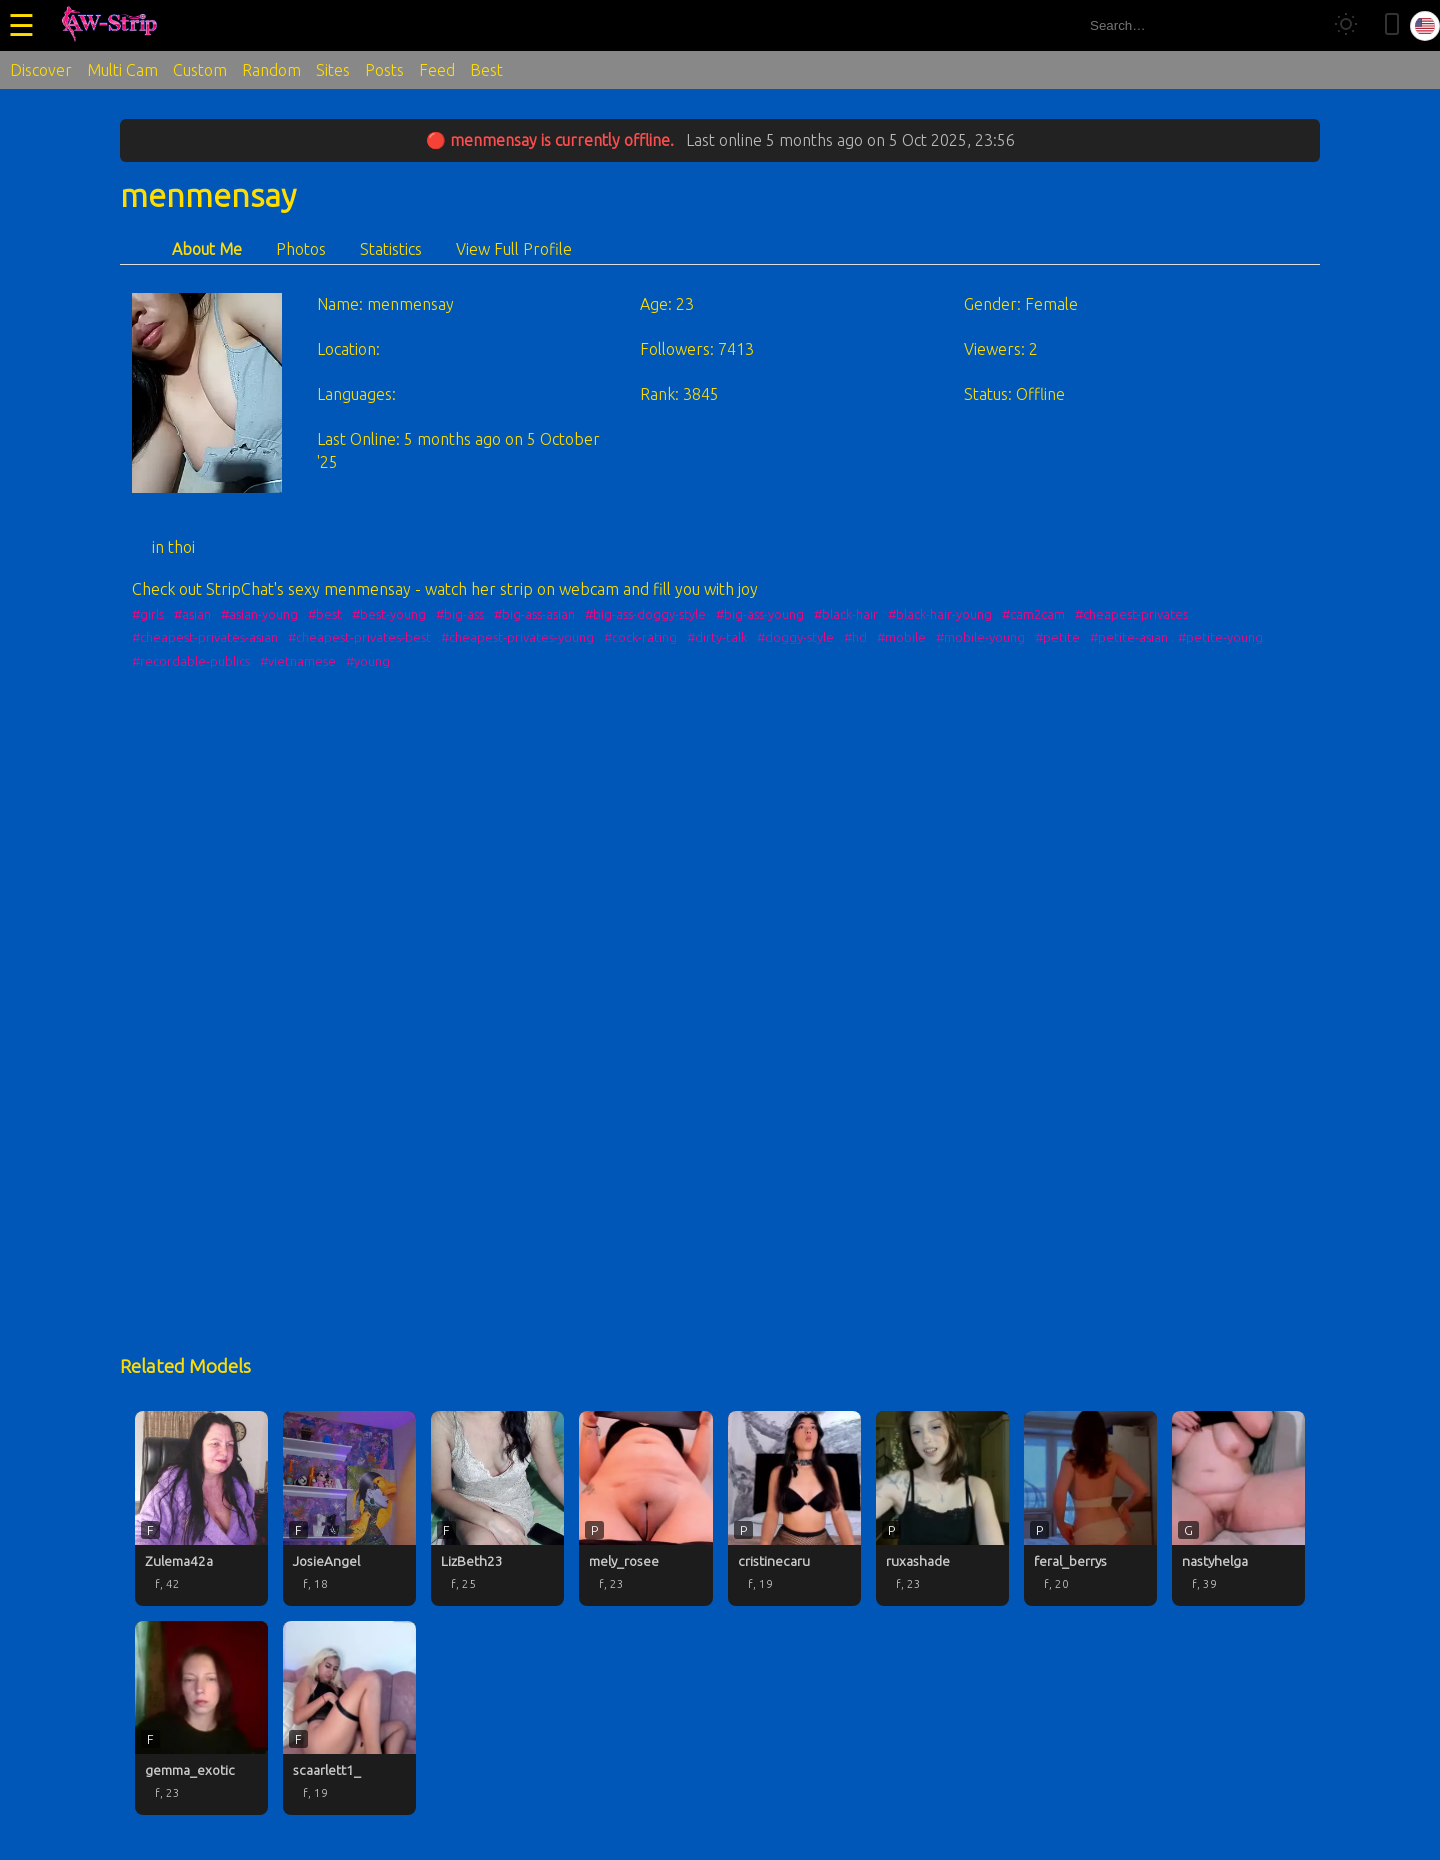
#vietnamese (298, 661)
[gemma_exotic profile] (201, 1718)
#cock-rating (640, 637)
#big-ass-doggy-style (645, 614)
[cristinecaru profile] (794, 1508)
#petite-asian (1129, 637)
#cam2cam (1033, 614)
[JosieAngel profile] (349, 1508)
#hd (855, 637)
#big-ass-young (760, 614)
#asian (192, 614)
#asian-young (259, 614)
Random (271, 70)
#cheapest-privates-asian (205, 637)
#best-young (389, 614)
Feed (437, 70)
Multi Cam (122, 70)
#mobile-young (980, 637)
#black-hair (846, 614)
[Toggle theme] (1346, 25)
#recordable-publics (191, 661)
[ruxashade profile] (942, 1508)
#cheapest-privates (1131, 614)
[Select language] (1425, 26)
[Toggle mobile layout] (1392, 25)
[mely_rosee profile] (645, 1508)
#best (325, 614)
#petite (1057, 637)
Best (486, 70)
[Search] (1298, 25)
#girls (148, 614)
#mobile (901, 637)
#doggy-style (795, 637)
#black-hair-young (940, 614)
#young (368, 661)
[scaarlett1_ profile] (349, 1718)
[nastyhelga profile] (1238, 1508)
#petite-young (1220, 637)
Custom (200, 70)
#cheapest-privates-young (517, 637)
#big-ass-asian (534, 614)
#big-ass (460, 614)
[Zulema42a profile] (201, 1508)
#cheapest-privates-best (359, 637)
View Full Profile (514, 249)
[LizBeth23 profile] (497, 1508)
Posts (384, 70)
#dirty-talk (717, 637)
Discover (41, 70)
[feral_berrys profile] (1090, 1508)
